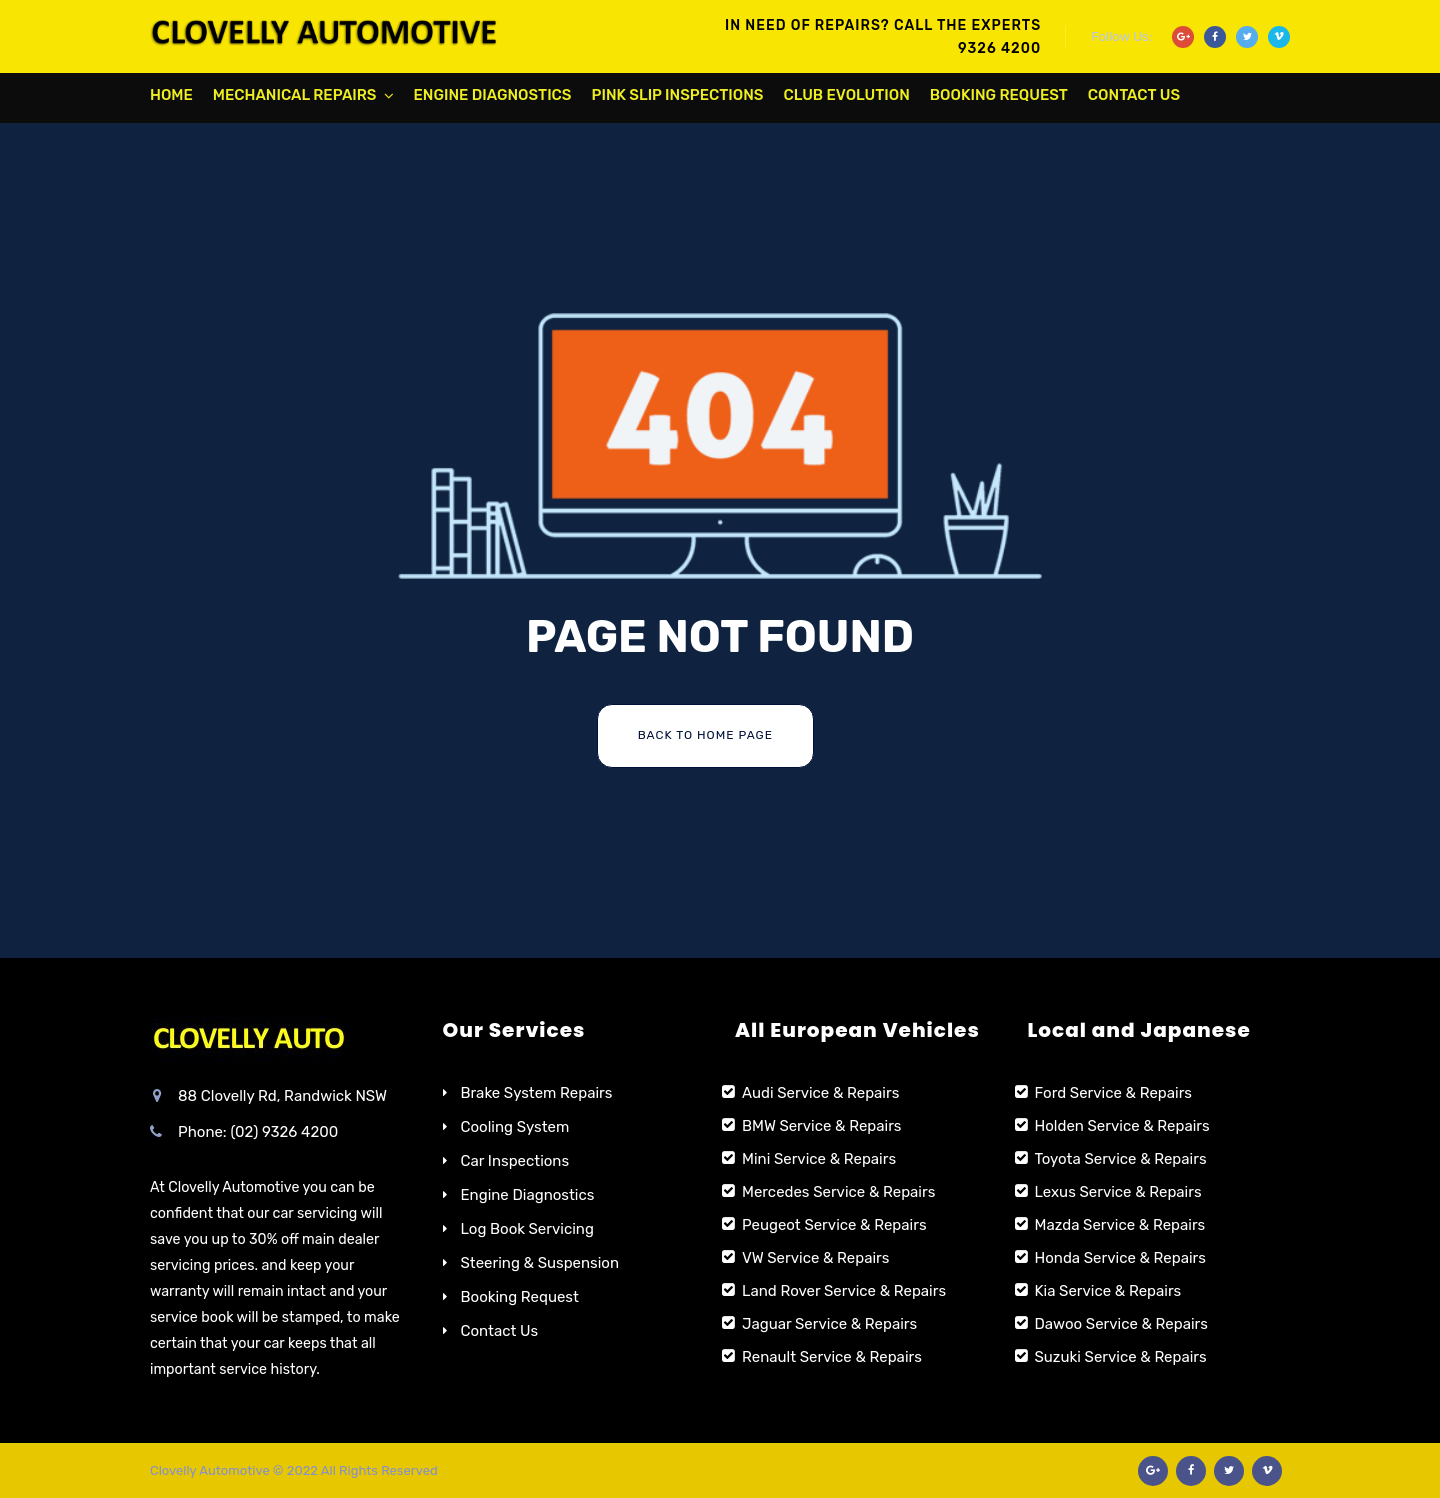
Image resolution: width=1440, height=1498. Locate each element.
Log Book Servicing (527, 1229)
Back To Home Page (705, 735)
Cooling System (515, 1127)
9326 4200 (999, 48)
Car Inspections (515, 1161)
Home (171, 95)
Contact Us (1134, 95)
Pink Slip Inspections (678, 95)
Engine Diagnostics (493, 95)
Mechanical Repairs (295, 95)
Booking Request (999, 95)
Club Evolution (846, 95)
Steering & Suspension (540, 1263)
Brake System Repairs (537, 1093)
